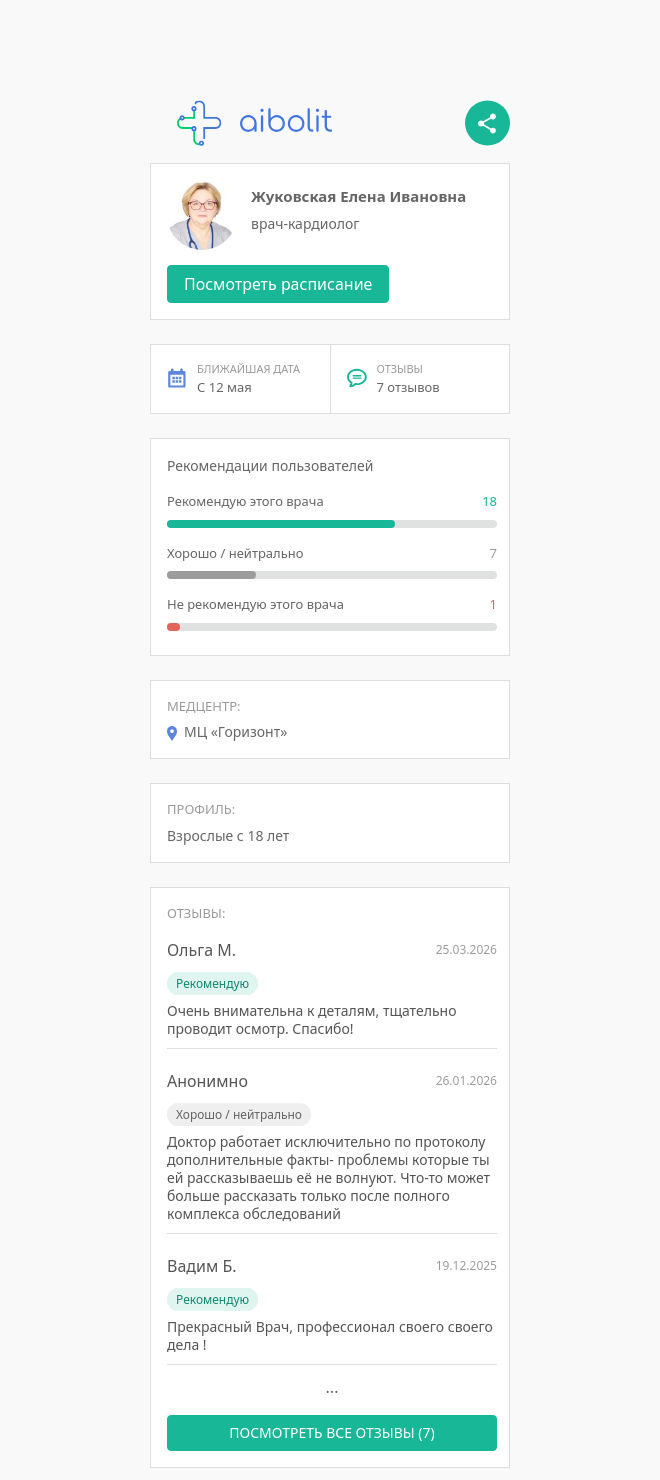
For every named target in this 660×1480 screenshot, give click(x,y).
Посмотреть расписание (278, 284)
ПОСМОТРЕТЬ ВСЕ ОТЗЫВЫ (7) (332, 1432)
